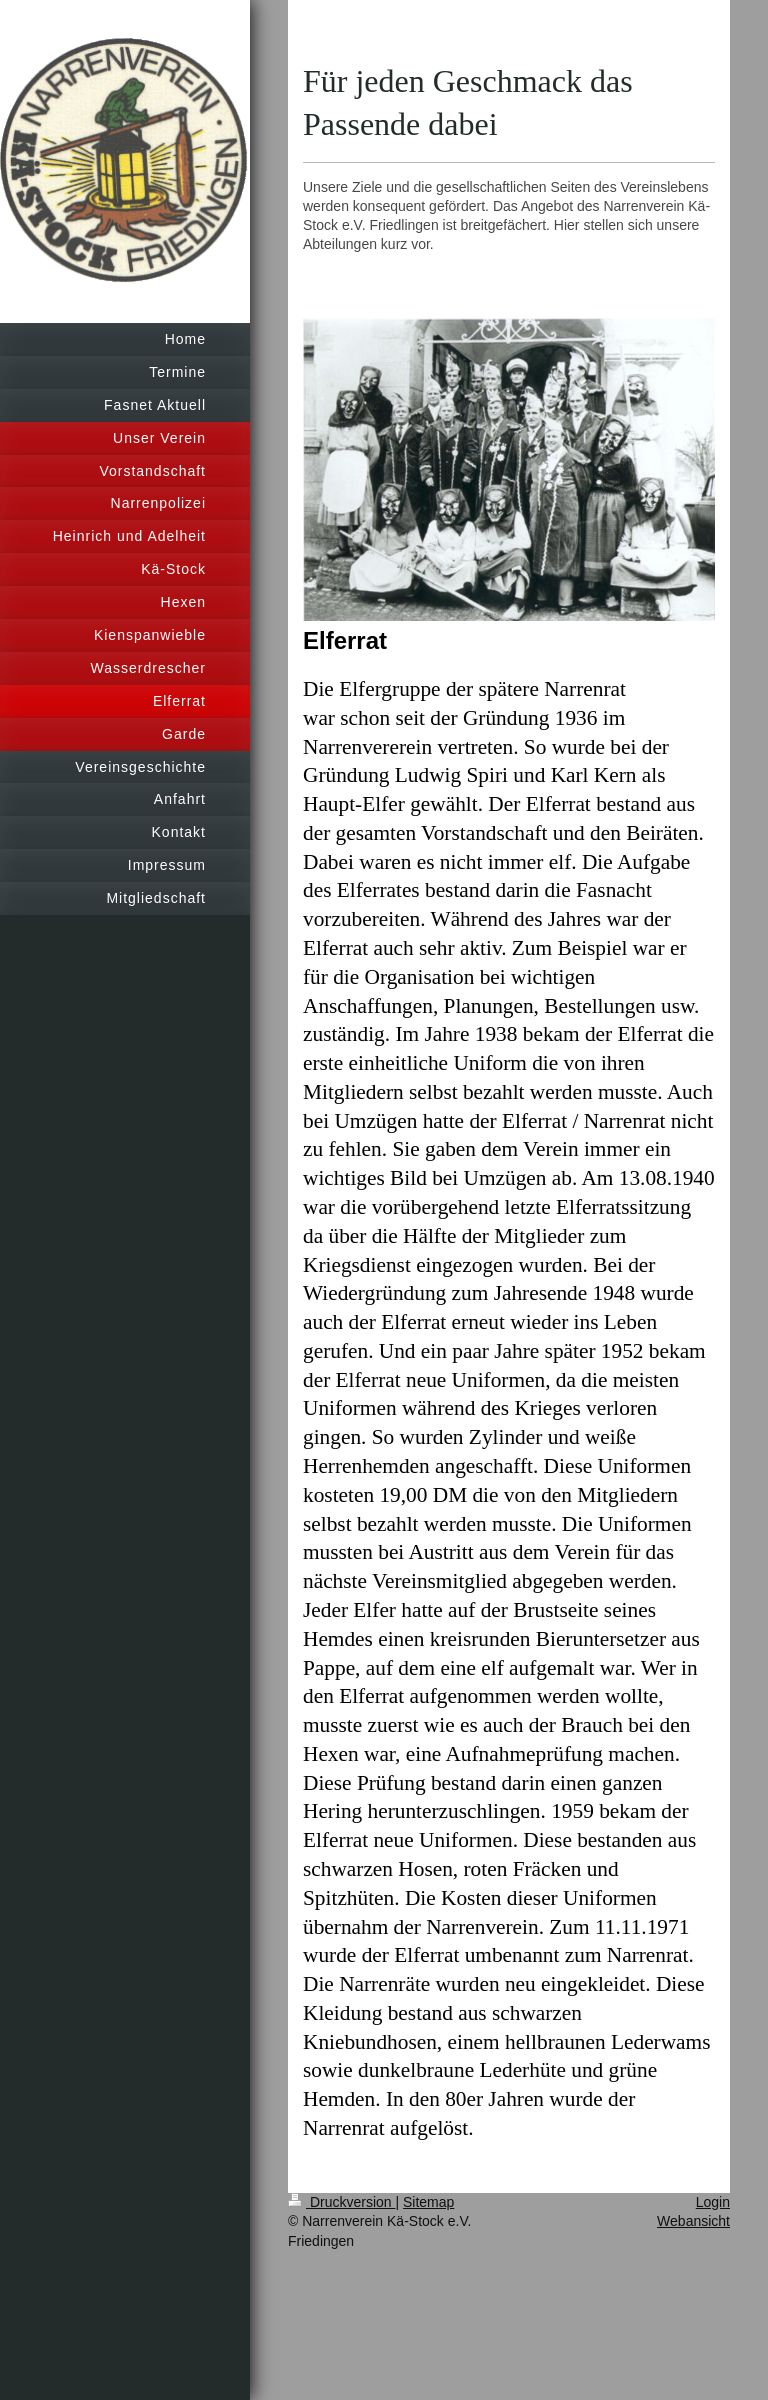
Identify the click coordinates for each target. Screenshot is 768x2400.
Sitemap (428, 2202)
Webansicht (693, 2221)
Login (713, 2202)
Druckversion (341, 2202)
